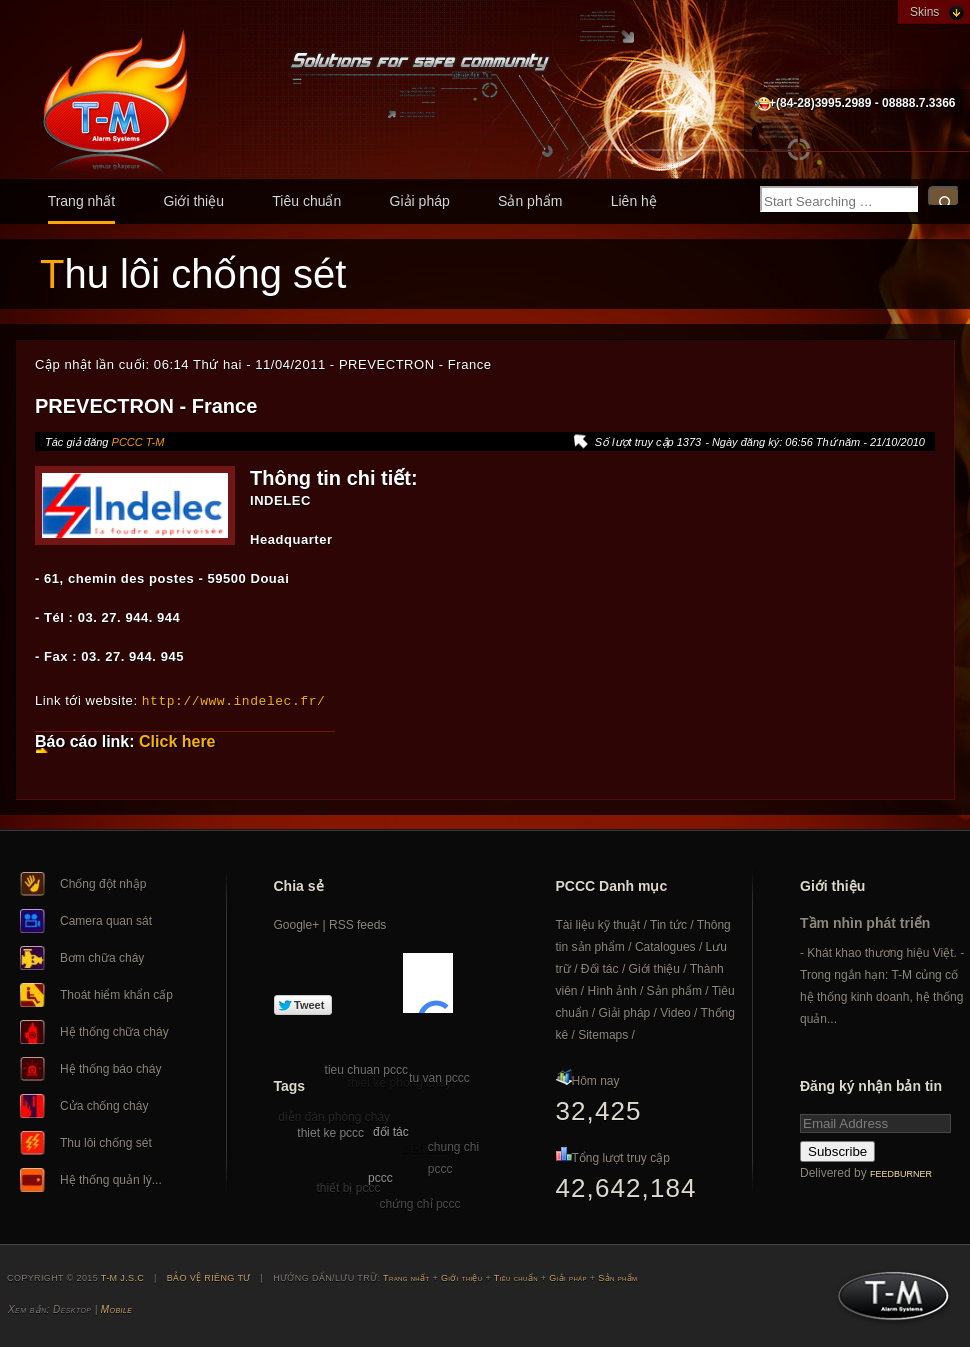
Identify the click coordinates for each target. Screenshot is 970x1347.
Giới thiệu (193, 201)
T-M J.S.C (887, 1301)
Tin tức (668, 924)
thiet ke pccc (330, 1132)
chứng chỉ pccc (420, 1203)
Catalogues (665, 946)
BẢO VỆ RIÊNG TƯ (209, 1277)
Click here (177, 740)
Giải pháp (420, 201)
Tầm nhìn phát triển (865, 922)
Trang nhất (81, 201)
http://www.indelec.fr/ (234, 700)
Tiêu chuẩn (306, 201)
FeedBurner (901, 1173)
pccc (380, 1177)
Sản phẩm (530, 201)
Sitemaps (603, 1034)
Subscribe (837, 1150)
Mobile (116, 1308)
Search (944, 196)
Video (675, 1012)
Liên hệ (634, 201)
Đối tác (600, 968)
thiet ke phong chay (400, 1082)
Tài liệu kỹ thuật (598, 924)
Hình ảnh (612, 990)
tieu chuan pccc (366, 1069)
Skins (924, 12)
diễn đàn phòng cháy (334, 1116)
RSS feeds (357, 924)
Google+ (297, 924)
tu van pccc (439, 1077)
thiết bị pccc (348, 1187)
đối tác (391, 1131)
